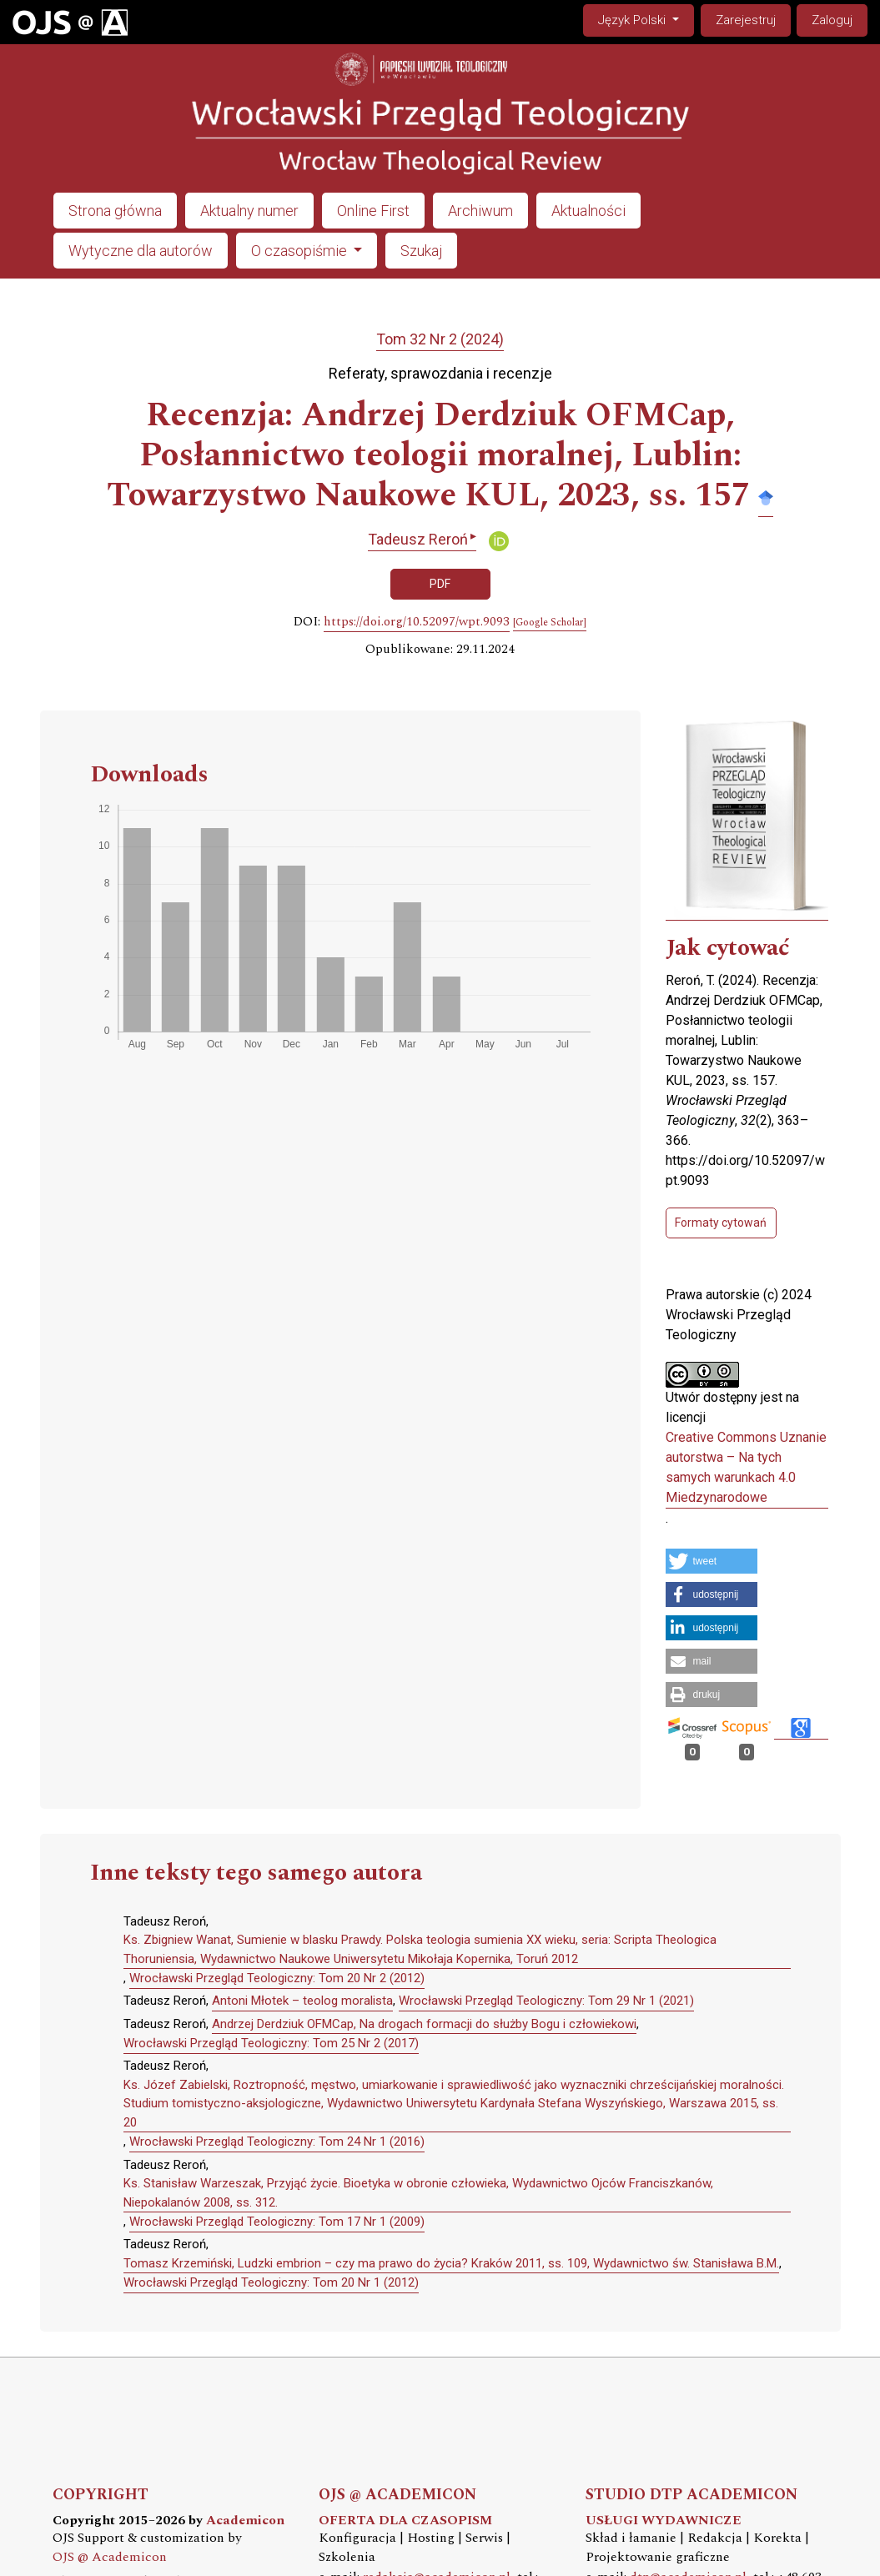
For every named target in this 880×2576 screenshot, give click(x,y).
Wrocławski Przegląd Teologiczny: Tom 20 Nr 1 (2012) (271, 2282)
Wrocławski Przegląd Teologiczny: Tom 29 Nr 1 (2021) (546, 2000)
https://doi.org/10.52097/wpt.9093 (417, 622)
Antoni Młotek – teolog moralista (302, 2000)
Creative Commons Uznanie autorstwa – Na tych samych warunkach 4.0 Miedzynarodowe (746, 1467)
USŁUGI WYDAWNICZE (664, 2520)
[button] (711, 1561)
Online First (373, 210)
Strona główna (115, 210)
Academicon (245, 2520)
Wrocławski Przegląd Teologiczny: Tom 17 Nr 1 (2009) (277, 2221)
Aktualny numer (249, 210)
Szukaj (421, 250)
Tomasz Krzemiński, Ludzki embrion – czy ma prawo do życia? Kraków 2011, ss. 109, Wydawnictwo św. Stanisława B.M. (451, 2263)
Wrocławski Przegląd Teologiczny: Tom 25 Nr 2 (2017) (271, 2043)
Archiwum (480, 210)
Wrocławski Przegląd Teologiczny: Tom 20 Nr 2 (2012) (277, 1978)
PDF (440, 583)
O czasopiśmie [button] (300, 250)
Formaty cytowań (721, 1222)
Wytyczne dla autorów (140, 250)
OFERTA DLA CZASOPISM (405, 2520)
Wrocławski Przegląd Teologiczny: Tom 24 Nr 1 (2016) (277, 2141)
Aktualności (588, 210)
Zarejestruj (746, 20)
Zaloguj (832, 20)
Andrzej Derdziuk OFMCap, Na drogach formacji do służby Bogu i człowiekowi (424, 2023)
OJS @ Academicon (110, 2557)
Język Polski (645, 19)
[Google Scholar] (549, 622)
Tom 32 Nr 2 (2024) (440, 339)
